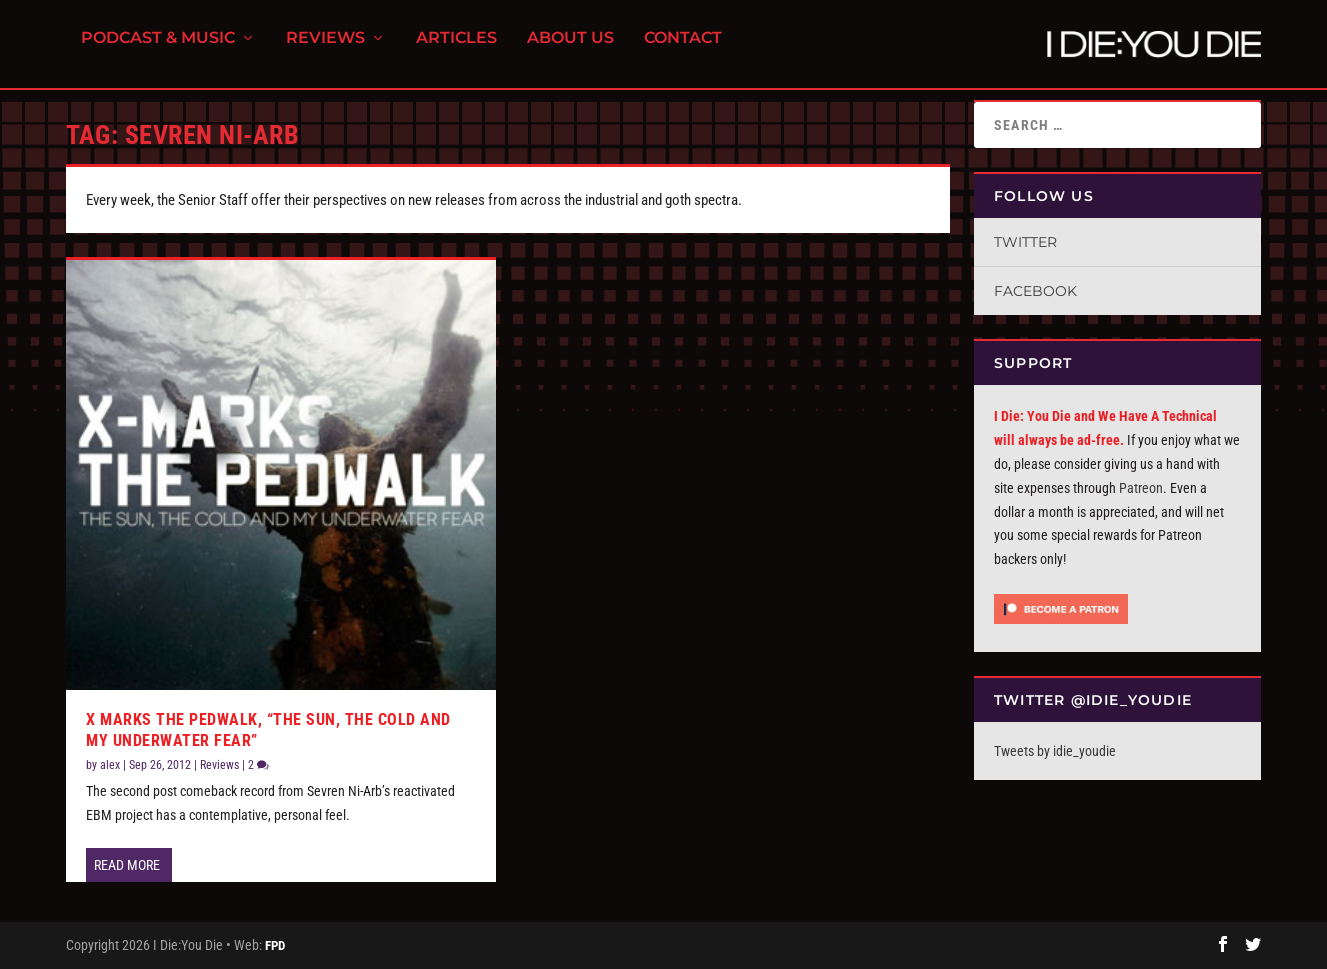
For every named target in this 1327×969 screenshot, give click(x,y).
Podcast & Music (158, 50)
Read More (127, 865)
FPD (275, 945)
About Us (570, 50)
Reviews (325, 50)
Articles (456, 50)
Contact (683, 50)
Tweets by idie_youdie (1055, 751)
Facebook (1035, 291)
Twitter (1025, 242)
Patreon (1141, 488)
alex (110, 765)
